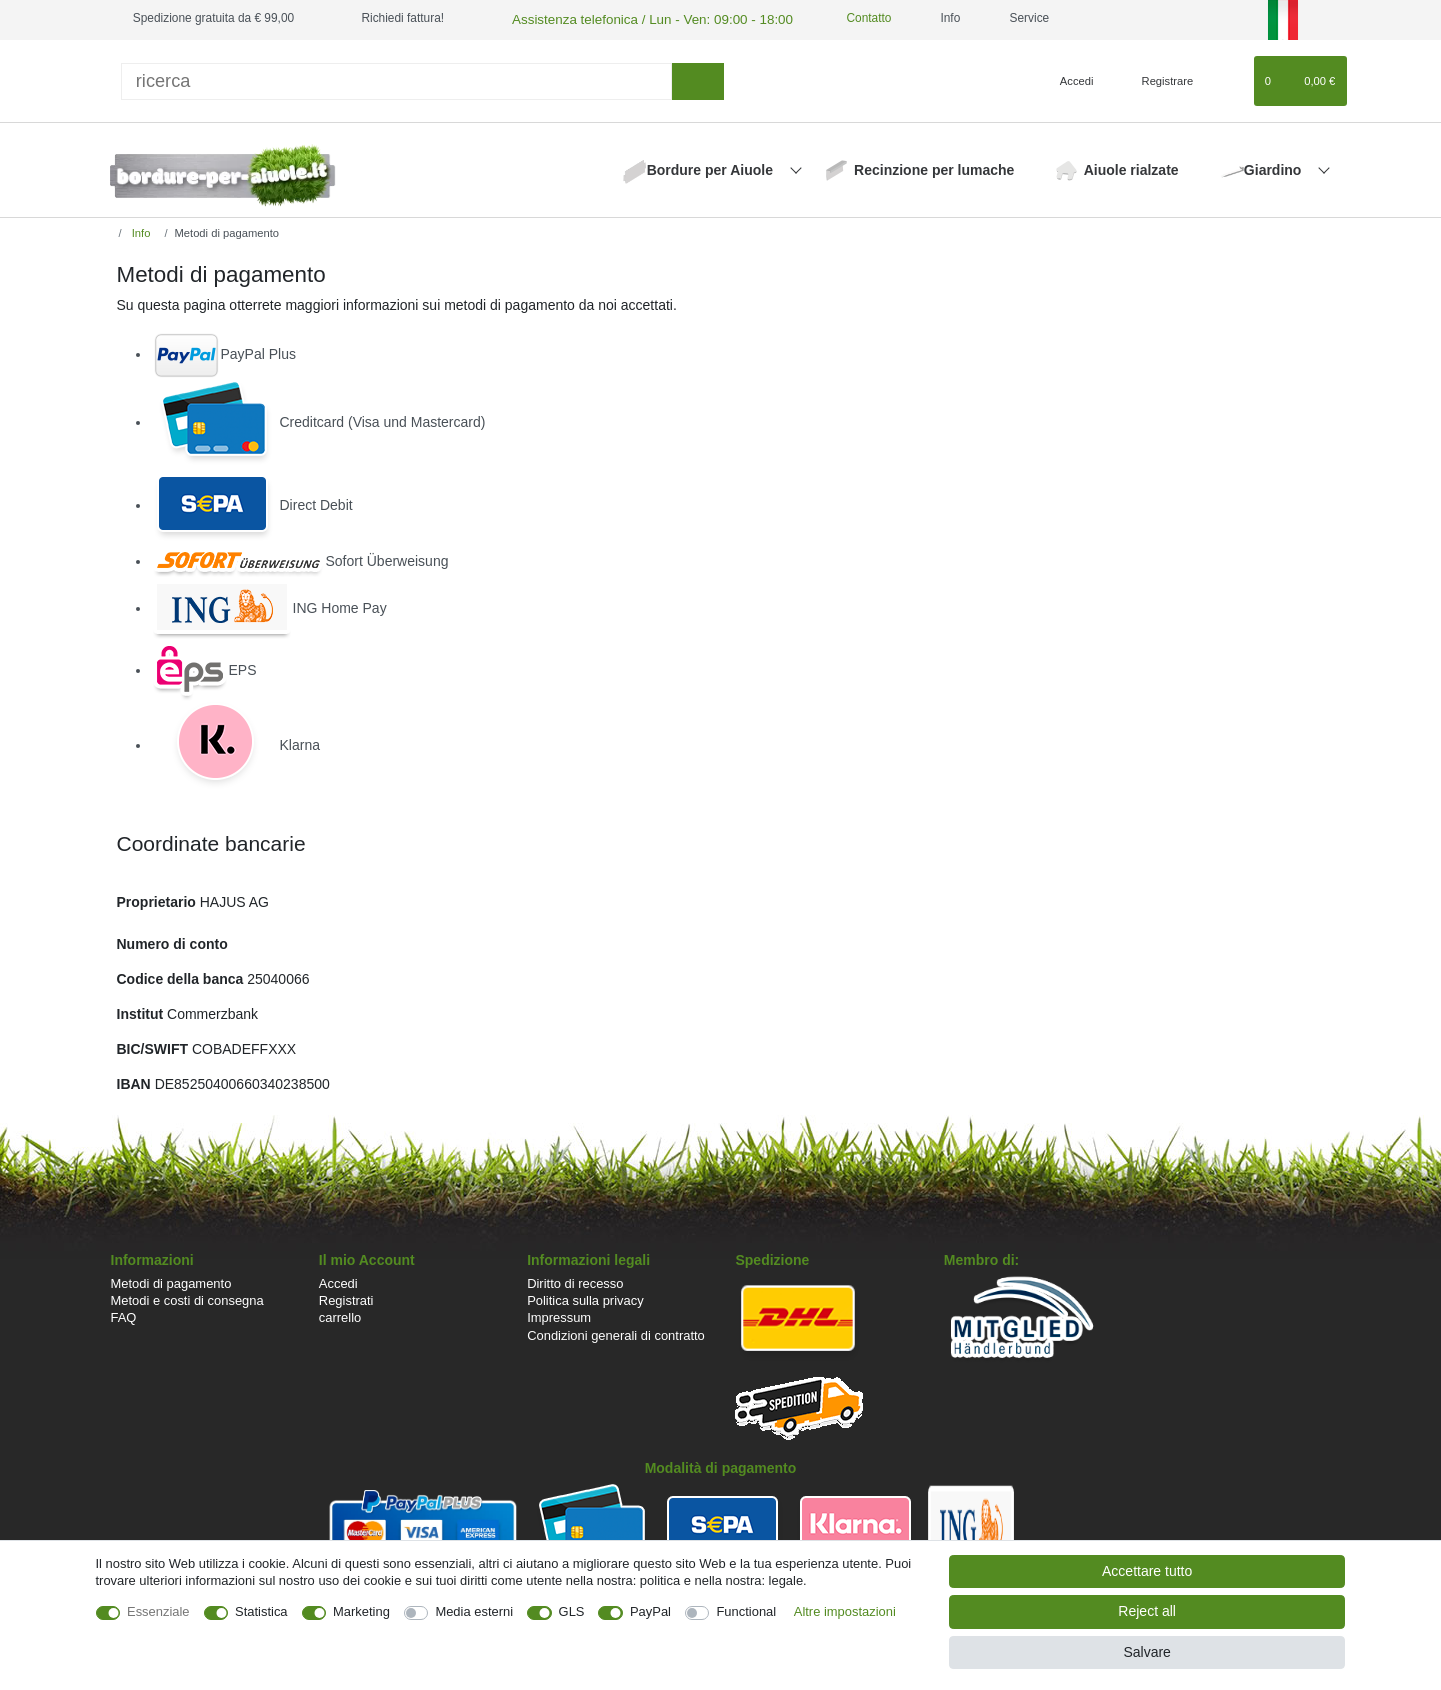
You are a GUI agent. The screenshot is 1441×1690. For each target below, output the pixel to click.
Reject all (1147, 1611)
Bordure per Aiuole (712, 168)
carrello (340, 1315)
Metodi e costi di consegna (187, 1298)
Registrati (346, 1298)
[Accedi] (1069, 79)
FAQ (124, 1315)
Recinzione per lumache (934, 168)
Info (140, 231)
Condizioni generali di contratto (616, 1332)
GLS (572, 1611)
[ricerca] (397, 78)
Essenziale (158, 1611)
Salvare (1146, 1652)
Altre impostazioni (845, 1611)
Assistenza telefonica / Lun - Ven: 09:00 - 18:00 (634, 18)
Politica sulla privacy (585, 1298)
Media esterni (474, 1611)
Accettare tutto (1147, 1571)
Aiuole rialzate (1131, 168)
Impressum (559, 1315)
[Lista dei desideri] (1228, 79)
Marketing (361, 1611)
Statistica (261, 1611)
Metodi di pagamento (171, 1281)
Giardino (1274, 168)
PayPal (650, 1611)
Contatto (838, 18)
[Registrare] (1156, 79)
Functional (746, 1611)
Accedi (338, 1281)
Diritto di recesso (575, 1281)
